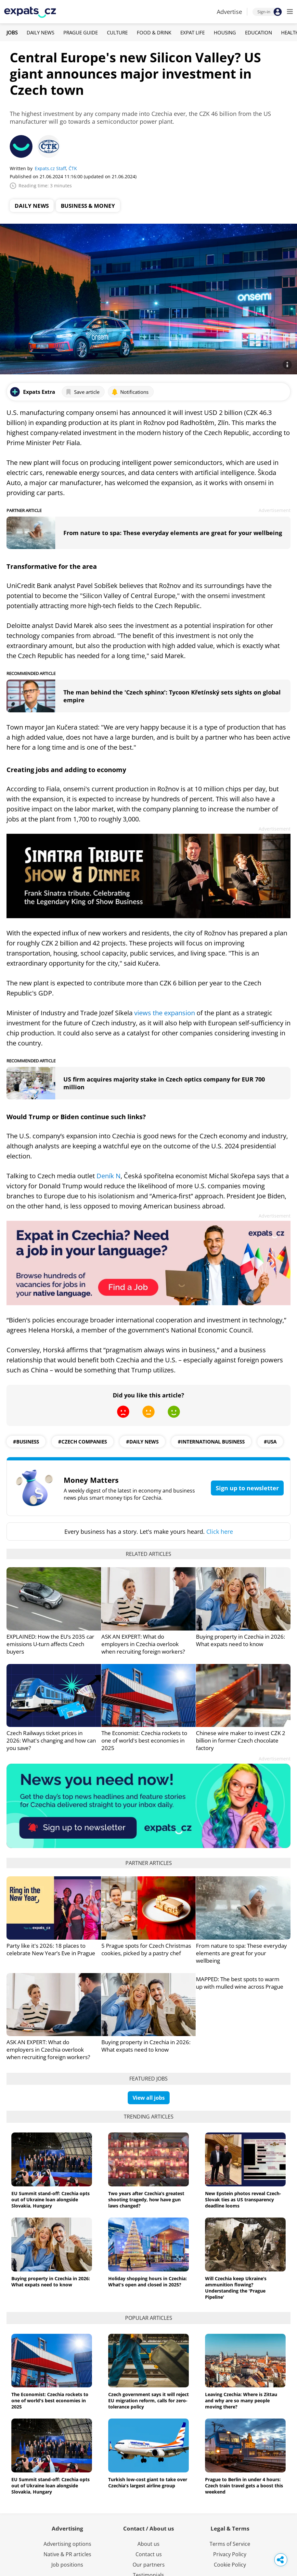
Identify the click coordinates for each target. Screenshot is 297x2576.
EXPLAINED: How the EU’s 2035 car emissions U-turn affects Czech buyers (50, 1644)
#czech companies (82, 1441)
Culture (117, 32)
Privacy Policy (229, 2554)
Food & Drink (154, 32)
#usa (270, 1441)
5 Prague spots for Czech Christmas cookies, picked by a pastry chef (146, 1949)
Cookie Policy (230, 2564)
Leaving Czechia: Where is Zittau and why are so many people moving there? (241, 2400)
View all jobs (149, 2097)
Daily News (40, 32)
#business (26, 1441)
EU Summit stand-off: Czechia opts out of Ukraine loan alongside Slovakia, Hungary (50, 2199)
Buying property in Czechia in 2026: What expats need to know (240, 1640)
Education (258, 32)
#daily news (142, 1441)
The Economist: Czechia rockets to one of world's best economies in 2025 (144, 1740)
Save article (82, 392)
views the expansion (164, 1012)
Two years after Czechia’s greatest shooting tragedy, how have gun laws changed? (146, 2199)
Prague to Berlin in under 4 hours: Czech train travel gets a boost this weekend (244, 2485)
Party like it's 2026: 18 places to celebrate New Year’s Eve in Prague (50, 1949)
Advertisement (275, 510)
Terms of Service (230, 2543)
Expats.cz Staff (50, 168)
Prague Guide (80, 32)
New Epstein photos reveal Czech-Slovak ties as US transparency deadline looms (243, 2199)
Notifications (129, 392)
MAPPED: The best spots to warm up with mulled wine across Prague (239, 1982)
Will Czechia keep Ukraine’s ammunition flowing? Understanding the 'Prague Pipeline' (235, 2287)
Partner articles (148, 1863)
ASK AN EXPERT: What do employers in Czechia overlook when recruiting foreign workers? (143, 1644)
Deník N (109, 1175)
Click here (219, 1531)
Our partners (149, 2564)
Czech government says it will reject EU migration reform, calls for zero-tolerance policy (148, 2400)
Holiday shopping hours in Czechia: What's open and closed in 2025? (147, 2281)
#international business (211, 1441)
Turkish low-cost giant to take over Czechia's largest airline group (147, 2482)
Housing (225, 32)
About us (148, 2543)
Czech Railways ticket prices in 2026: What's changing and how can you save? (51, 1740)
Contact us (149, 2554)
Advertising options (67, 2543)
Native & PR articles (67, 2554)
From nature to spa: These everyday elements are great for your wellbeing (172, 533)
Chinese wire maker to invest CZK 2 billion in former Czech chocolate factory (240, 1740)
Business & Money (88, 205)
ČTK (73, 168)
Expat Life (192, 32)
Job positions (67, 2564)
